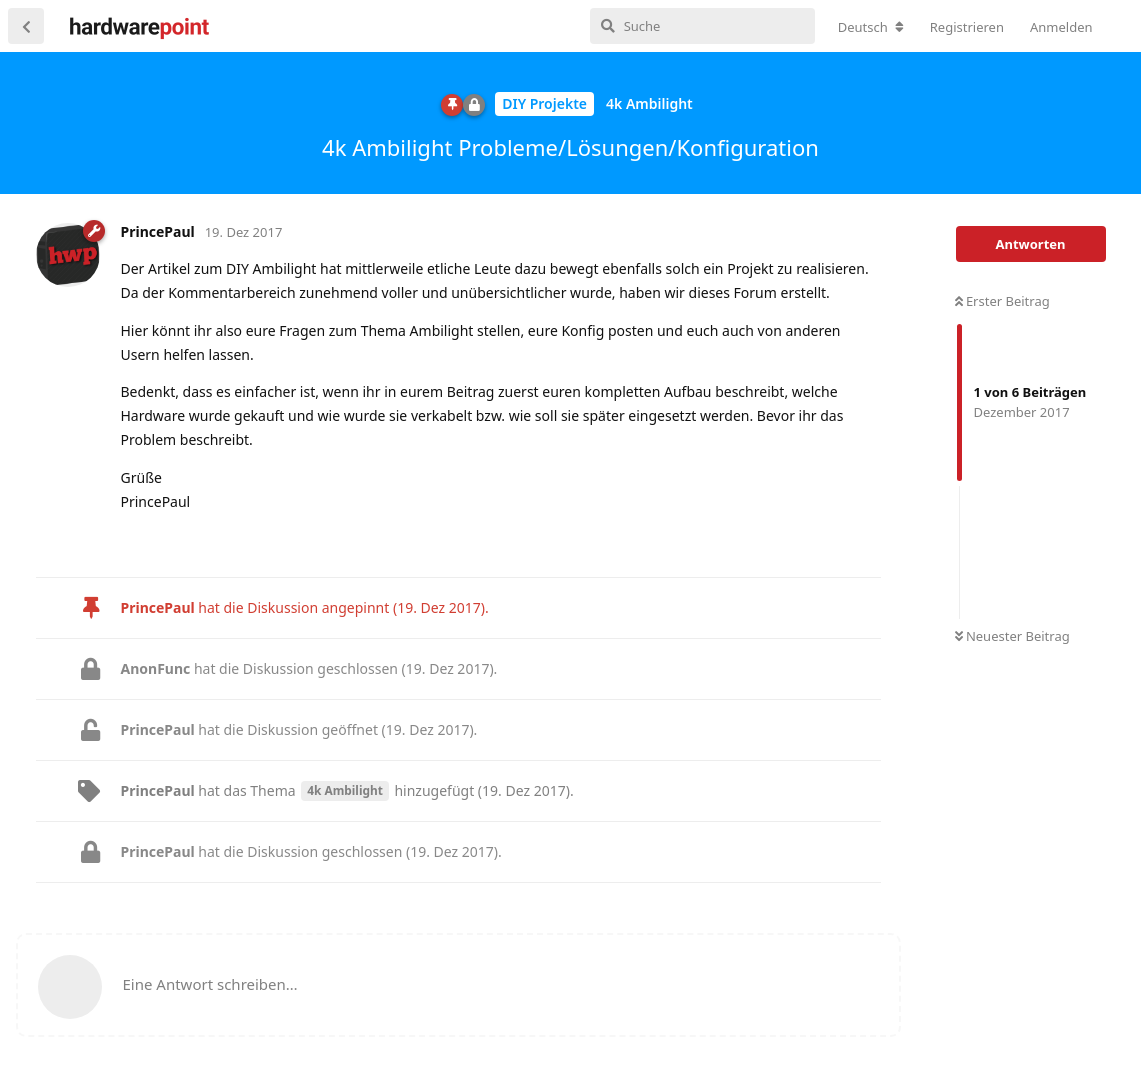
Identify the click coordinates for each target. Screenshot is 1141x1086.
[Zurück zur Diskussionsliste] (26, 26)
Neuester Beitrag (1012, 636)
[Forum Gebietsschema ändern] (871, 27)
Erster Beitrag (1002, 301)
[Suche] (702, 26)
